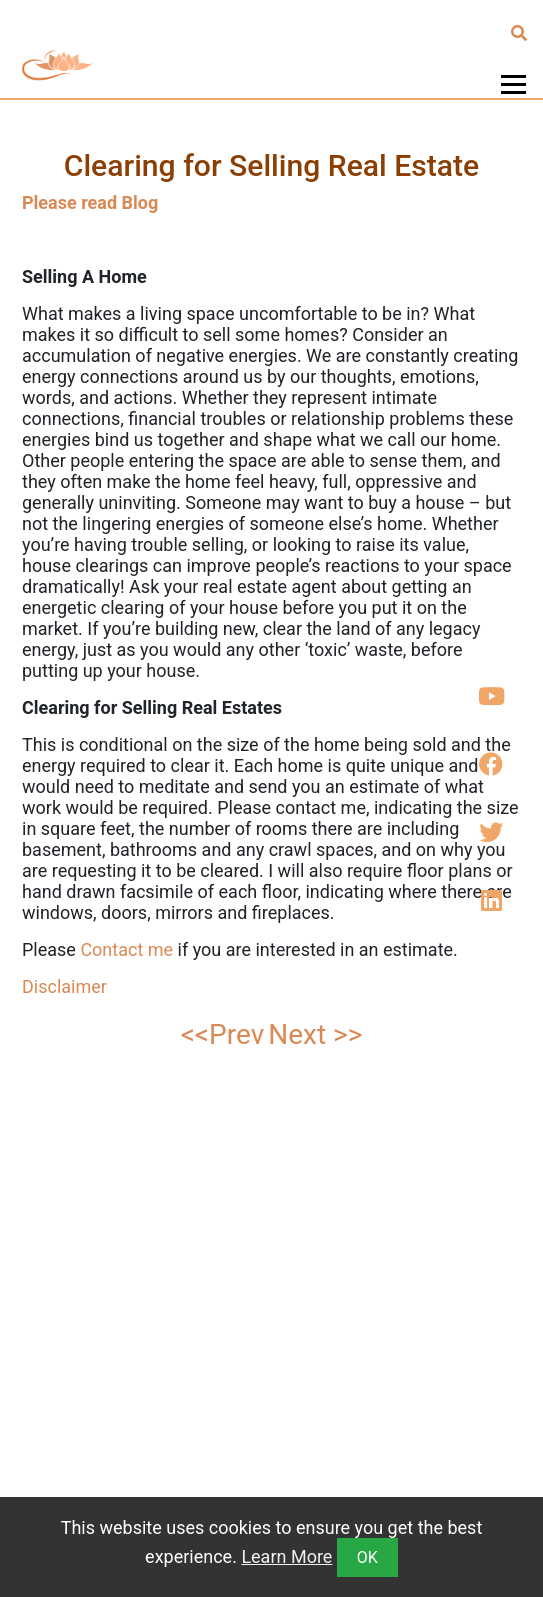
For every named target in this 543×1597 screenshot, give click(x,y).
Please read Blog (90, 202)
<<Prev (223, 1034)
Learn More (286, 1556)
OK (367, 1557)
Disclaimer (66, 986)
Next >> (315, 1034)
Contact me (126, 949)
